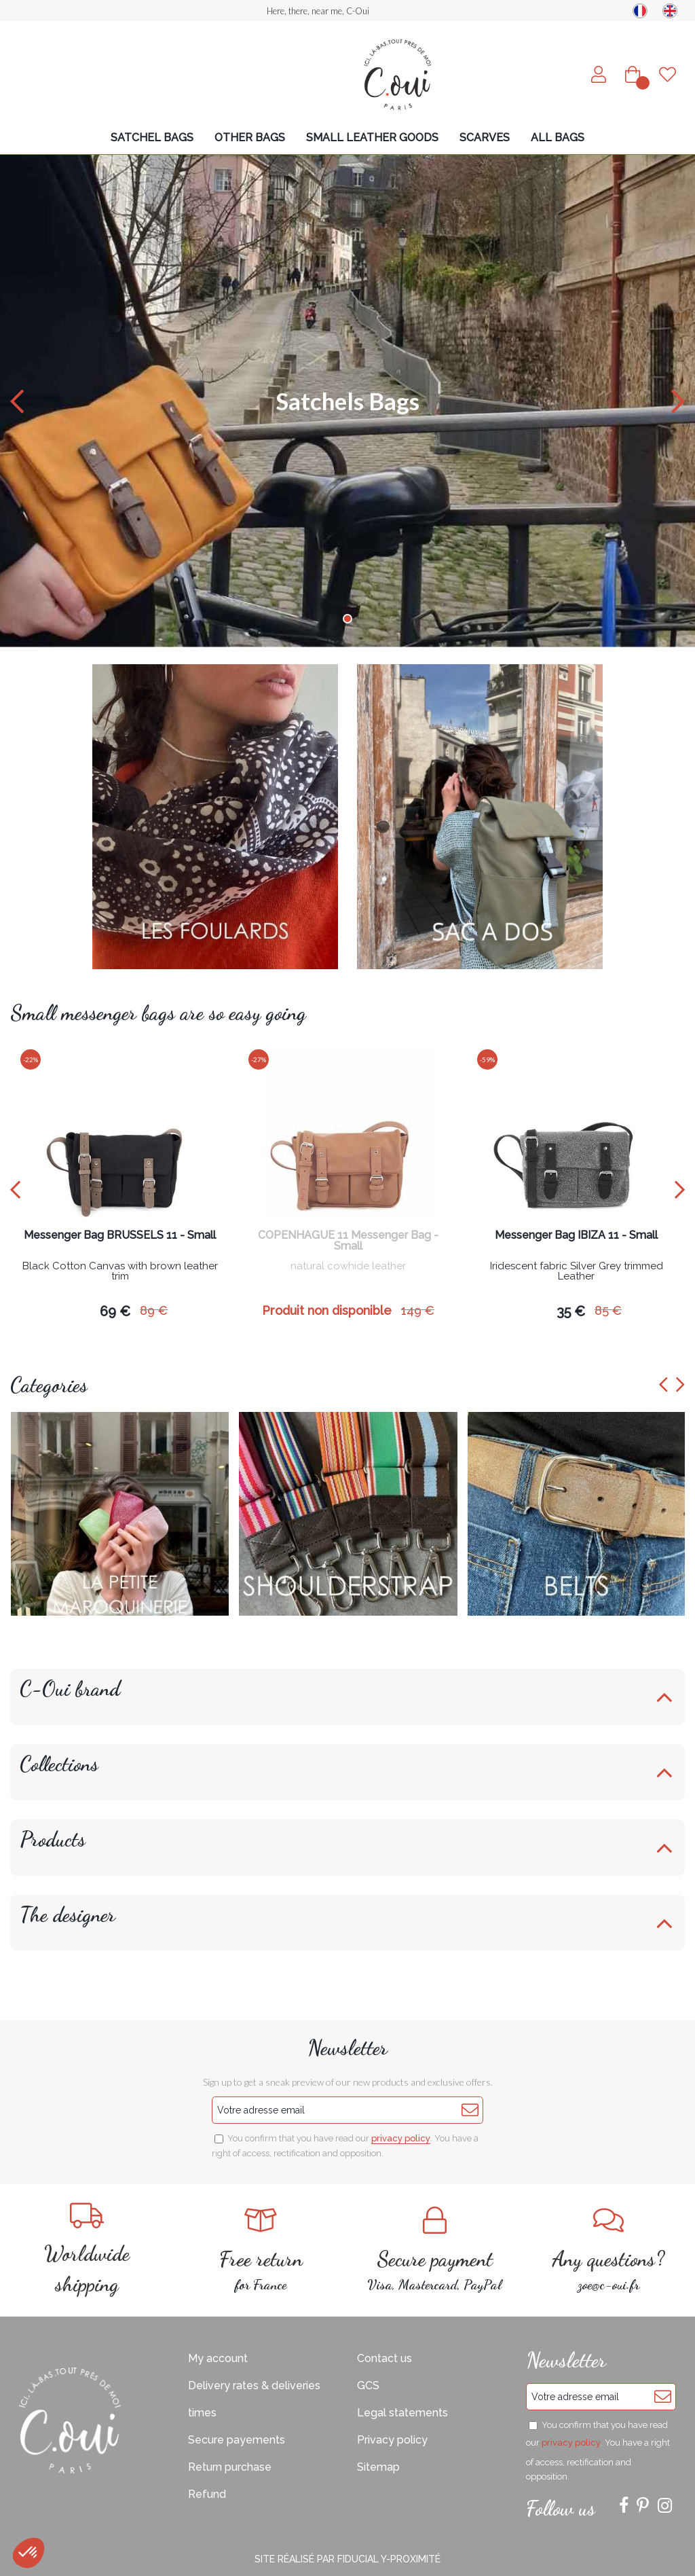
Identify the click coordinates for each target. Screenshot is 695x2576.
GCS (368, 2385)
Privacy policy (392, 2439)
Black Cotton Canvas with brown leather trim (120, 1271)
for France (261, 2250)
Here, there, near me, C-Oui (318, 10)
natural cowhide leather (348, 1266)
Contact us (384, 2358)
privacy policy (400, 2138)
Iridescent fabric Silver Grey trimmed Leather (576, 1271)
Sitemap (378, 2467)
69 (115, 1311)
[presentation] (15, 1190)
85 (608, 1310)
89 (154, 1310)
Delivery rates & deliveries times (254, 2399)
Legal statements (402, 2412)
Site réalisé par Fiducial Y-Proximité (347, 2559)
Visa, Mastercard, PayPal (434, 2250)
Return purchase (229, 2467)
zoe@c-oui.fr (608, 2250)
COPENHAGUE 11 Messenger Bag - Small (348, 1241)
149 (417, 1310)
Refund (207, 2494)
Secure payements (236, 2439)
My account (218, 2358)
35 (571, 1311)
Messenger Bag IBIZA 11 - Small (576, 1235)
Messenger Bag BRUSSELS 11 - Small (120, 1235)
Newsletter (347, 2047)
